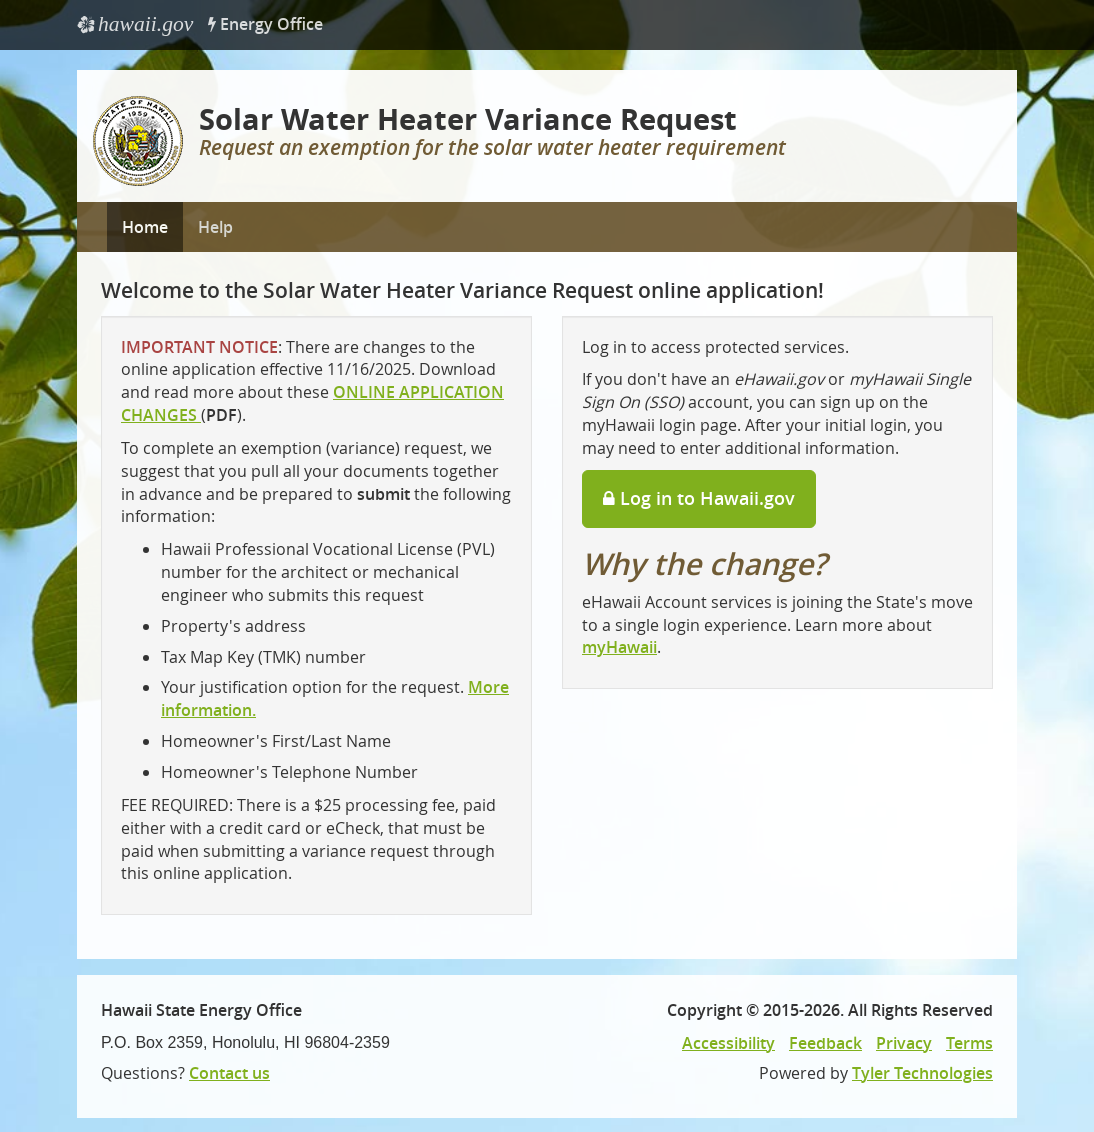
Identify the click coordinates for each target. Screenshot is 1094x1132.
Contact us (229, 1073)
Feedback (825, 1043)
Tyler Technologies (922, 1073)
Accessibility (728, 1043)
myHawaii (619, 647)
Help (215, 227)
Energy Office (265, 24)
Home (145, 227)
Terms (969, 1043)
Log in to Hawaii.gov (699, 498)
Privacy (904, 1043)
